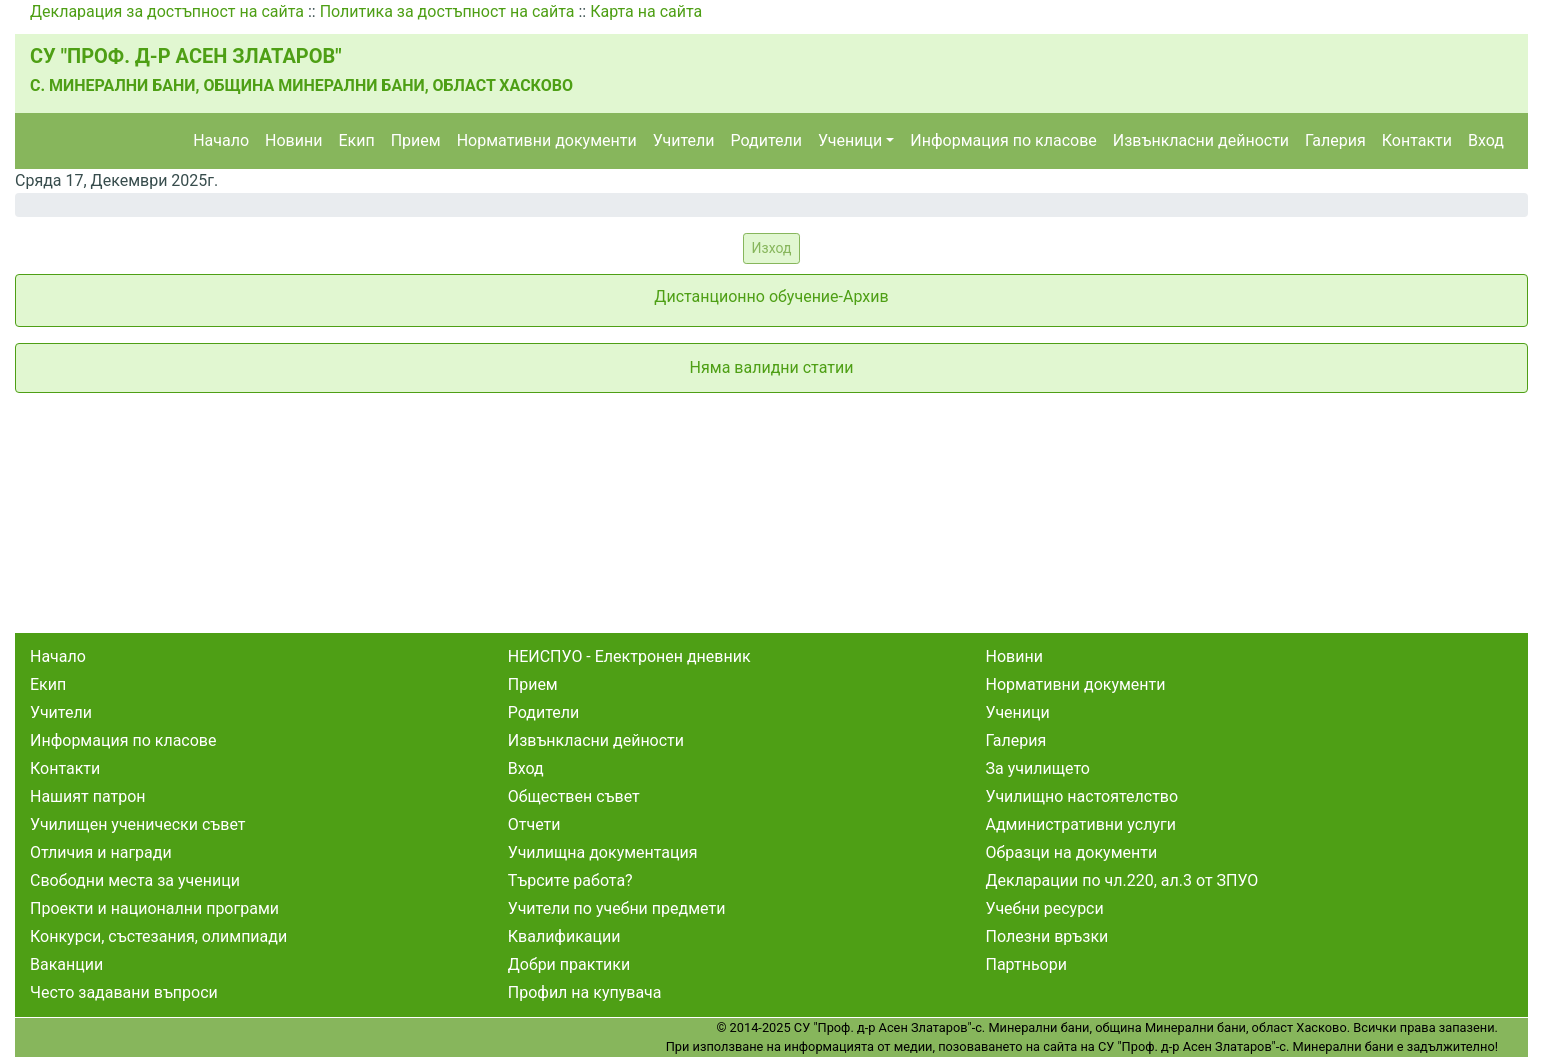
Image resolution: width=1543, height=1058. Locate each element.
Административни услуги (1081, 824)
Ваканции (66, 964)
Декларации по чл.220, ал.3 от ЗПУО (1122, 880)
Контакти (1417, 140)
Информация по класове (1003, 140)
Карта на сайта (646, 11)
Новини (293, 140)
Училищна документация (603, 852)
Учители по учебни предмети (617, 908)
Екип (356, 140)
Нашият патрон (88, 796)
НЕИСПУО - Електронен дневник (629, 656)
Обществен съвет (574, 796)
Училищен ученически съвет (138, 824)
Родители (766, 140)
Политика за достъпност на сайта (447, 11)
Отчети (534, 824)
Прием (416, 140)
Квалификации (564, 936)
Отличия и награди (101, 852)
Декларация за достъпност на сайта (167, 11)
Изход (772, 248)
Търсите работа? (570, 880)
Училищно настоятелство (1082, 796)
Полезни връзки (1047, 936)
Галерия (1335, 140)
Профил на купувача (585, 992)
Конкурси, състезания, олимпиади (158, 936)
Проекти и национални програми (154, 908)
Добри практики (569, 964)
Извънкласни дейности (1201, 140)
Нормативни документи (547, 140)
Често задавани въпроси (124, 992)
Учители (684, 140)
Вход (1486, 140)
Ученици (850, 140)
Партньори (1026, 964)
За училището (1038, 768)
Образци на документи (1072, 852)
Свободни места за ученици (135, 880)
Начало (221, 140)
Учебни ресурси (1045, 908)
